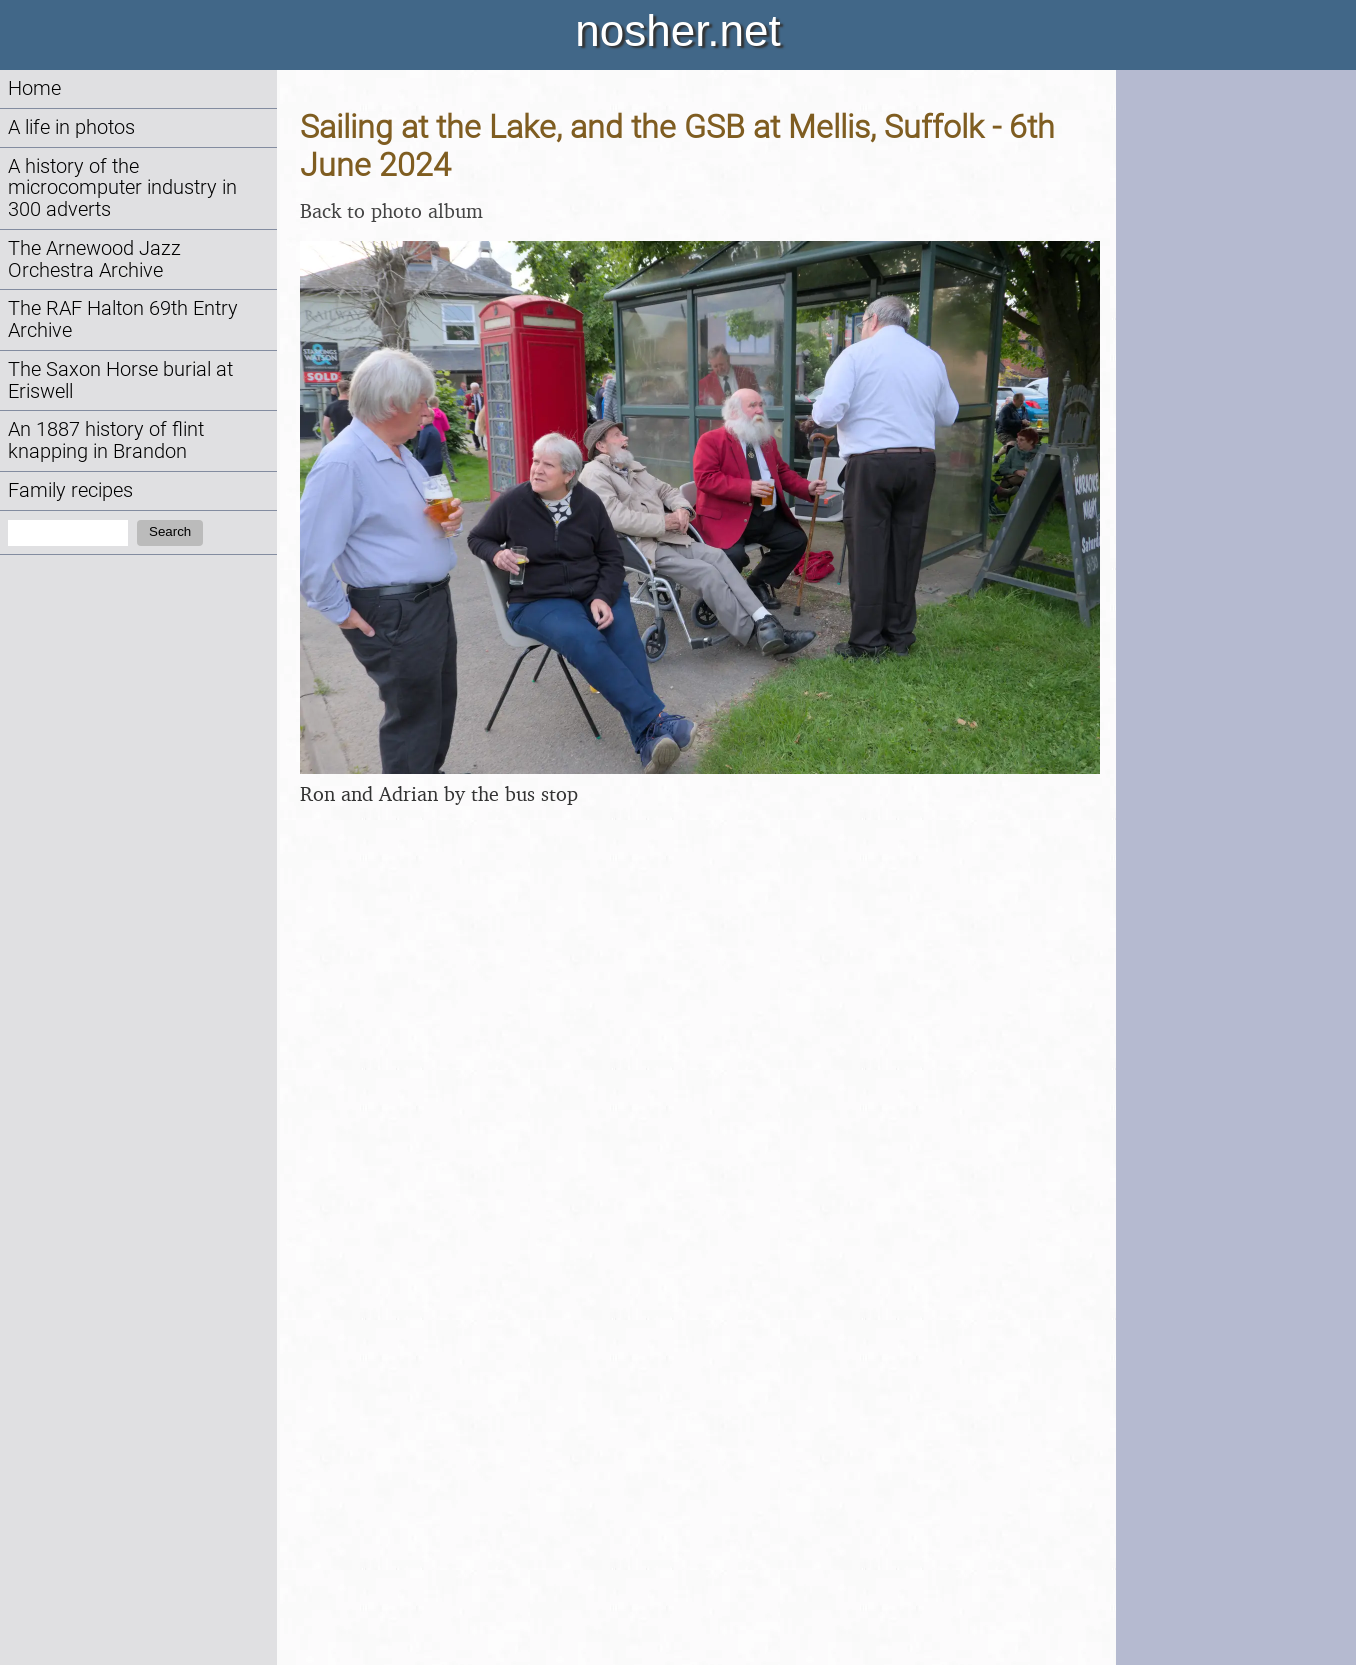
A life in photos (71, 127)
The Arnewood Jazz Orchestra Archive (94, 259)
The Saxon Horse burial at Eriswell (120, 380)
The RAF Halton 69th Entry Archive (123, 319)
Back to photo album (391, 210)
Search (170, 531)
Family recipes (70, 490)
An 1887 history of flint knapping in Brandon (106, 440)
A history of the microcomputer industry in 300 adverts (122, 188)
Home (34, 88)
